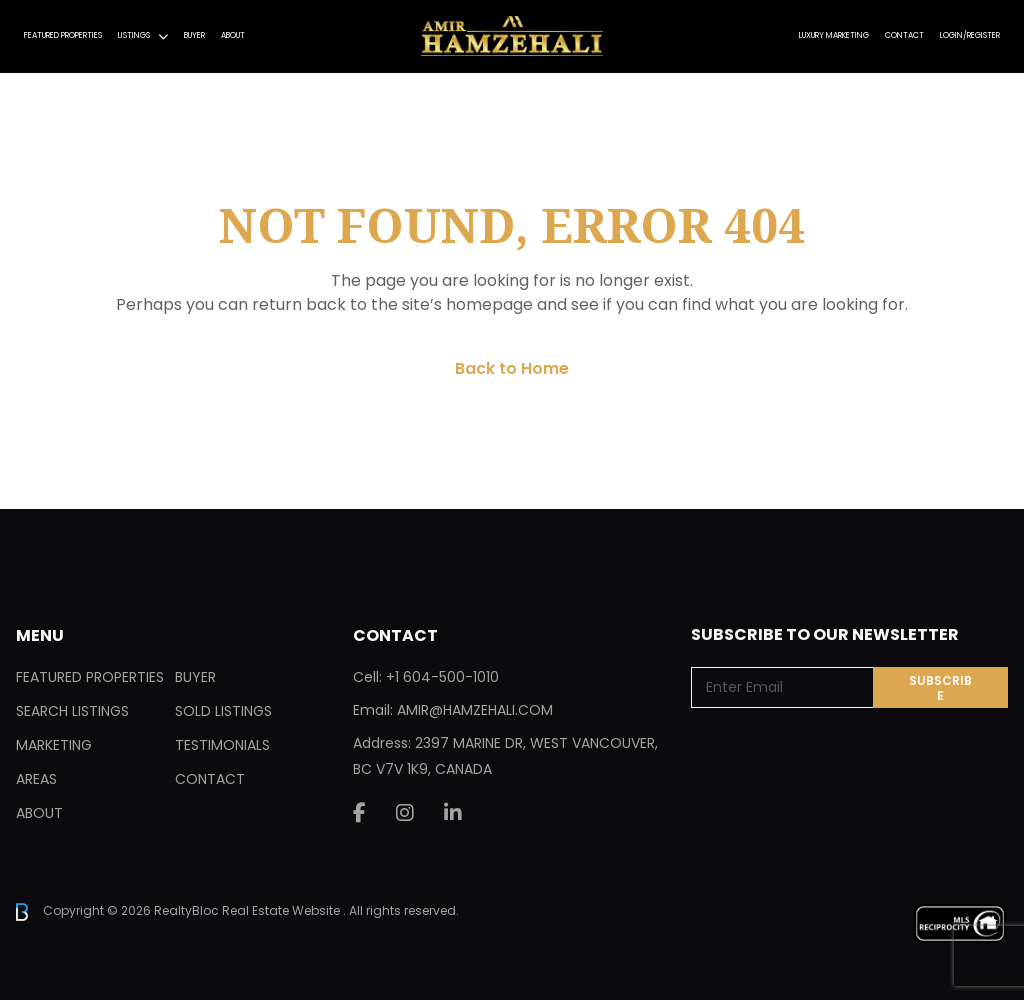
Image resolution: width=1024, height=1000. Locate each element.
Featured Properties (63, 35)
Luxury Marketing (834, 35)
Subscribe (940, 688)
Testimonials (222, 745)
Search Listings (72, 711)
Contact (904, 35)
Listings (134, 35)
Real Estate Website (282, 910)
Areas (36, 779)
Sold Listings (223, 711)
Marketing (54, 745)
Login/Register (970, 35)
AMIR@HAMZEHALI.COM (475, 710)
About (233, 35)
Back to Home (512, 368)
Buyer (194, 35)
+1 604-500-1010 (442, 677)
